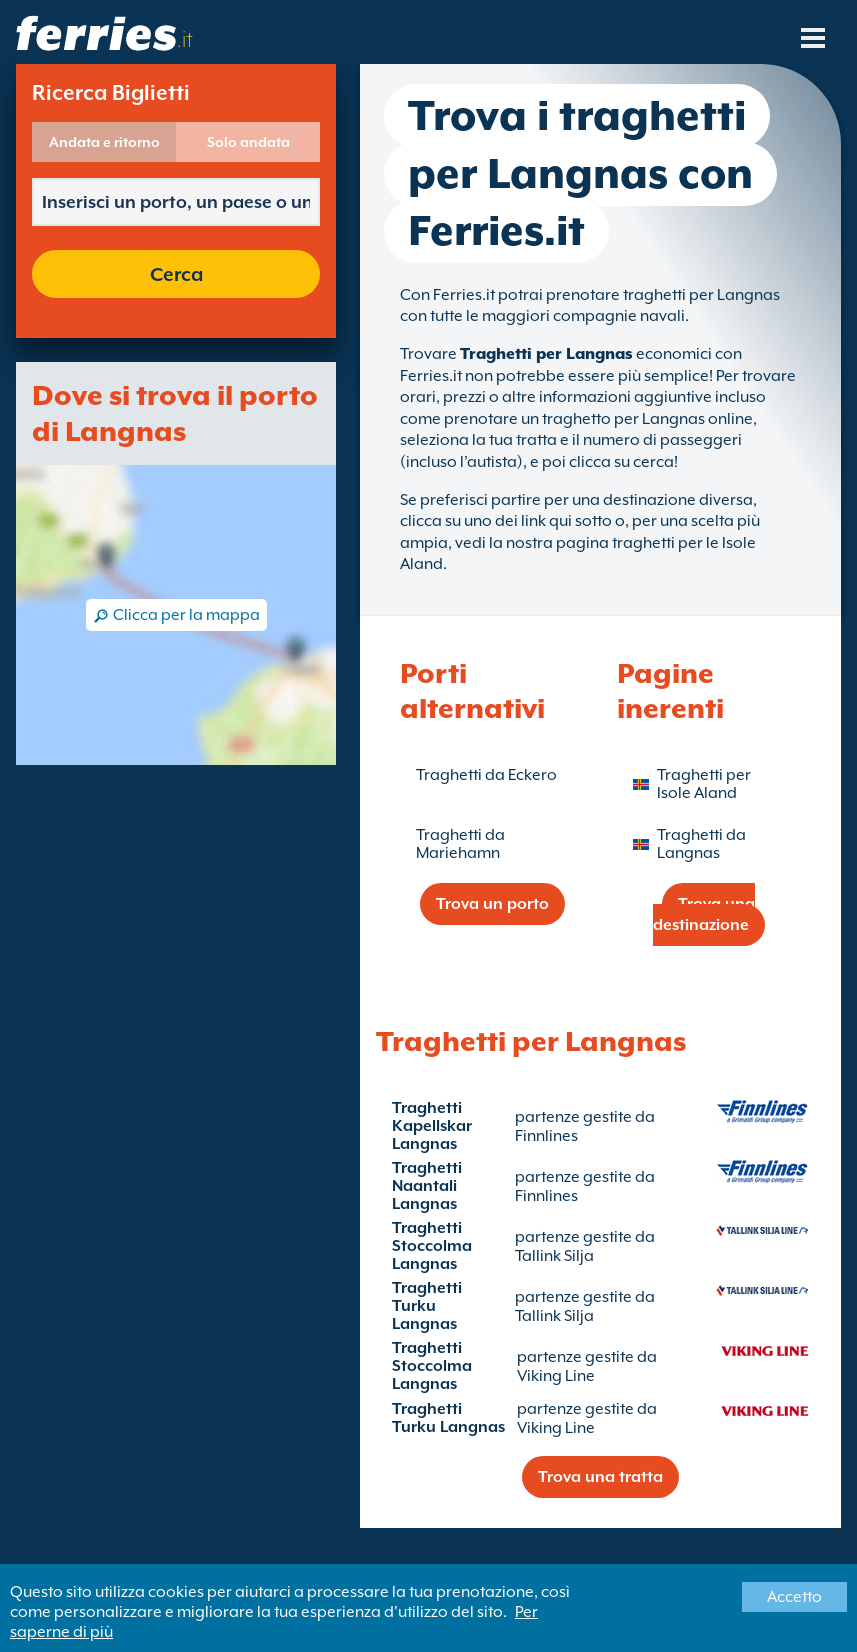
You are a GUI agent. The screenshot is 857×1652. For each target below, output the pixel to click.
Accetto (794, 1597)
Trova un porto (492, 904)
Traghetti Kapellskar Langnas (432, 1126)
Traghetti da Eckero (486, 775)
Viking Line (556, 1376)
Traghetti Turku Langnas (427, 1306)
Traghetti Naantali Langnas (427, 1186)
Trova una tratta (600, 1477)
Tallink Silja (554, 1256)
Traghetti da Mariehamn (460, 844)
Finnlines (546, 1136)
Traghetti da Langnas (701, 844)
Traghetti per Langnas (546, 354)
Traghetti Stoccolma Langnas (432, 1246)
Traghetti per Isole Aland (704, 784)
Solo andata (248, 142)
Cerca (176, 274)
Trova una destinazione (704, 914)
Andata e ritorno (104, 142)
